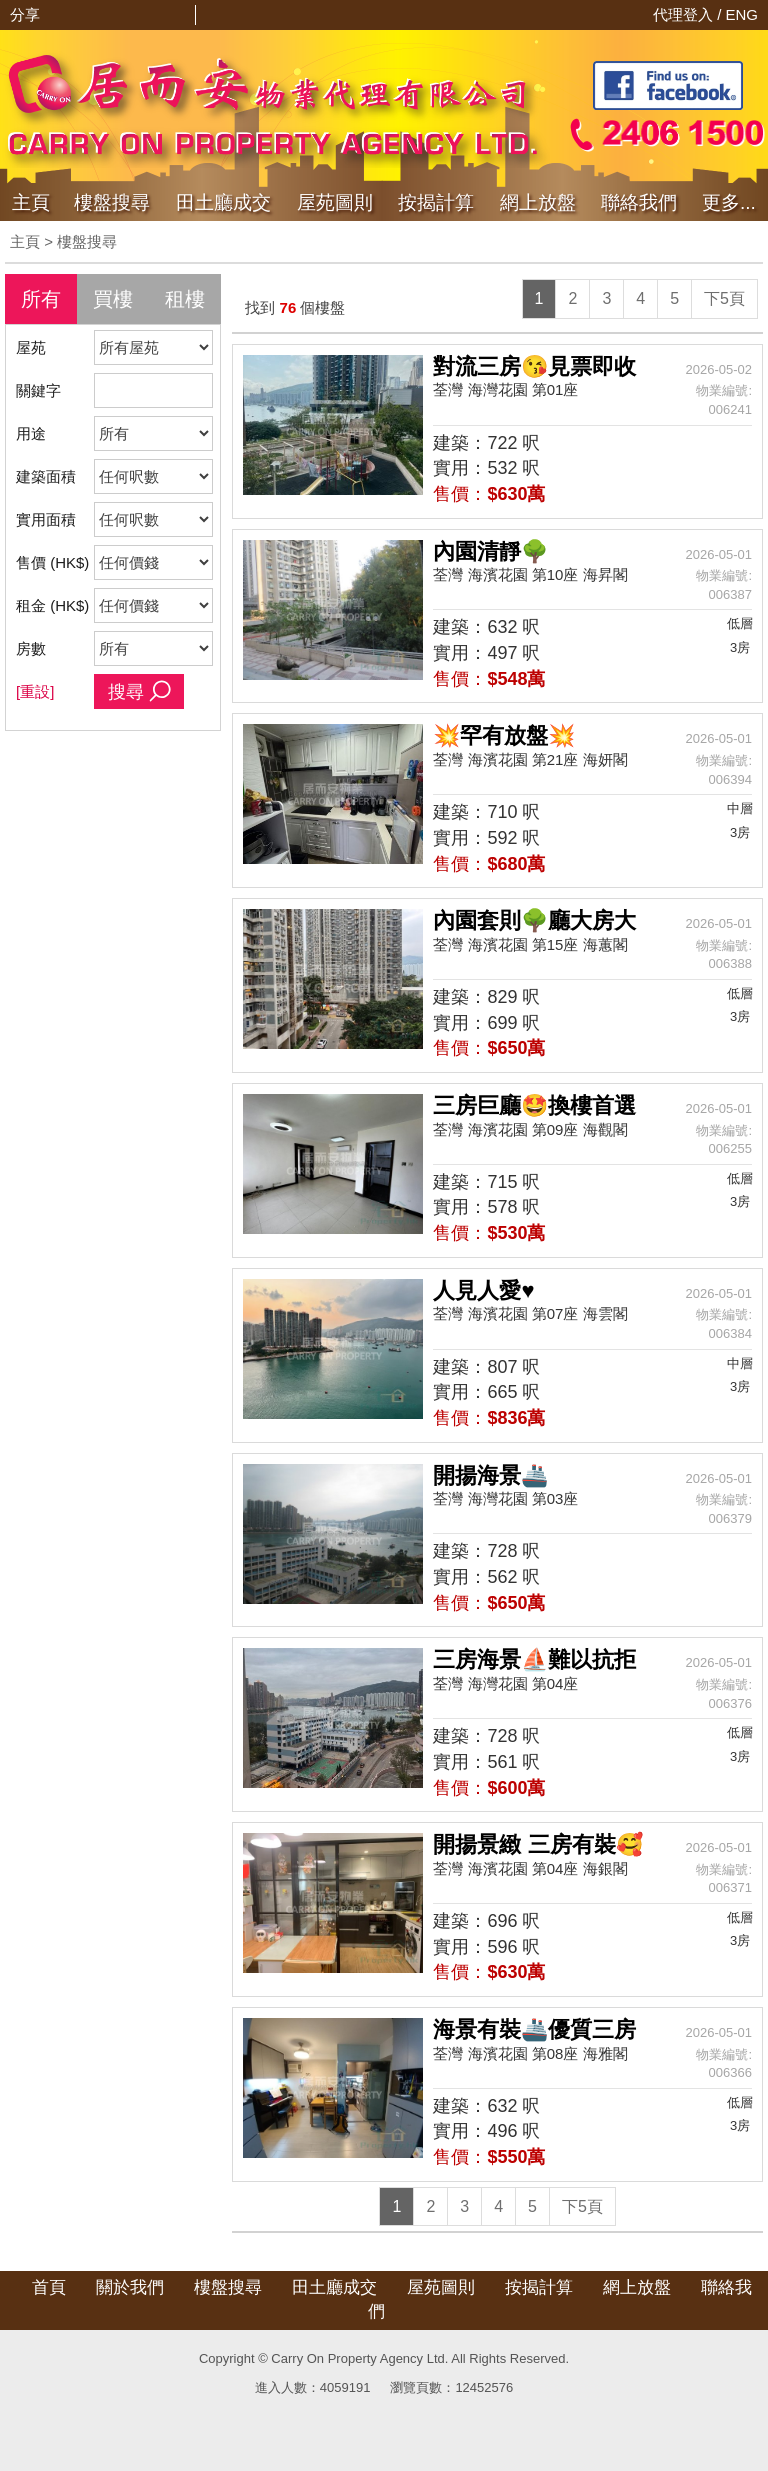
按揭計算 (436, 202)
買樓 (113, 299)
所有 (41, 299)
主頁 (31, 202)
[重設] (35, 691)
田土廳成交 (334, 2287)
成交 (223, 202)
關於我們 (130, 2287)
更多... (729, 202)
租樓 (185, 299)
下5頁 (724, 298)
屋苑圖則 (335, 202)
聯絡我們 (639, 202)
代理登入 (685, 14)
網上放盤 (538, 202)
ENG (741, 14)
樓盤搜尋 (112, 202)
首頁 (49, 2287)
